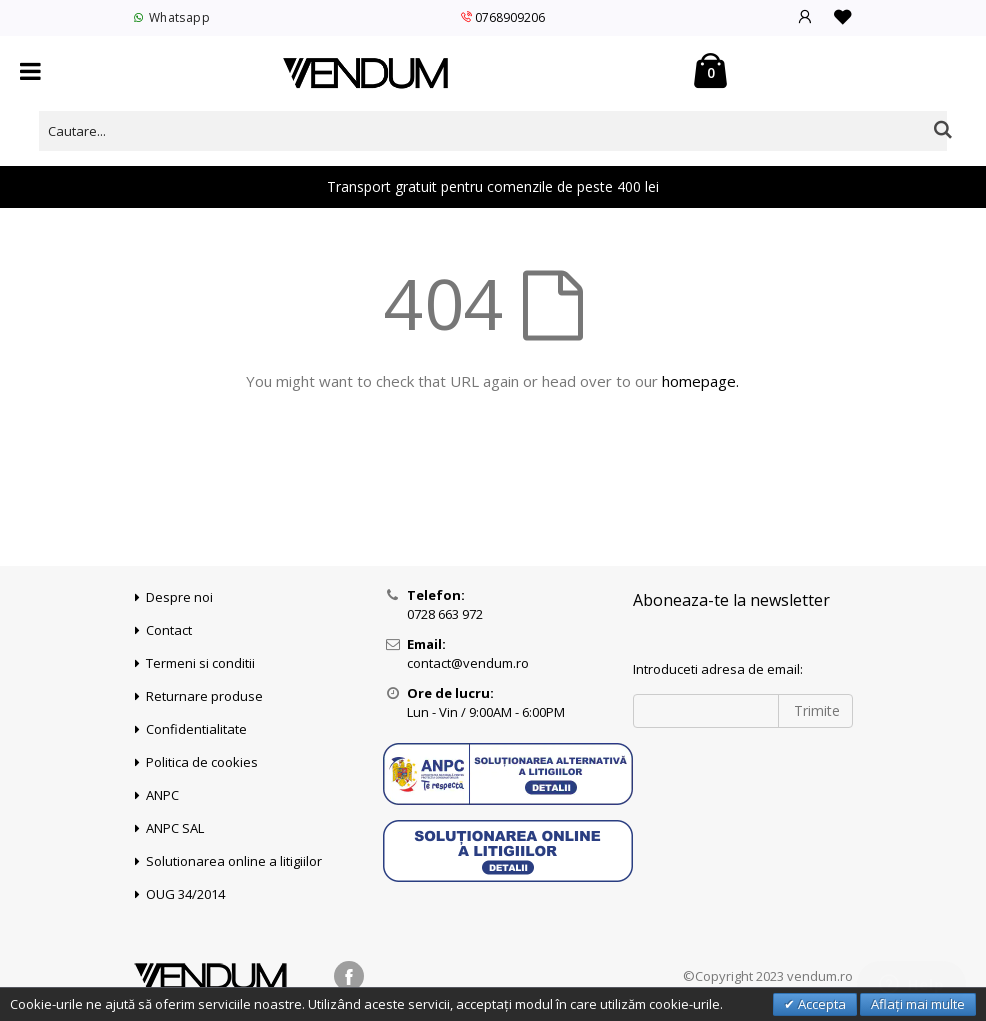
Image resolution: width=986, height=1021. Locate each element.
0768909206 (502, 17)
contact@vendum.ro (468, 663)
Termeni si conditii (200, 663)
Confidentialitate (196, 729)
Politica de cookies (202, 762)
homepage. (700, 381)
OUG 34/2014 (185, 894)
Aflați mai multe (918, 1004)
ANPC (162, 795)
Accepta (820, 1004)
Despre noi (179, 597)
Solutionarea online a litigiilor (234, 861)
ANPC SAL (175, 828)
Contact (169, 630)
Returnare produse (204, 696)
